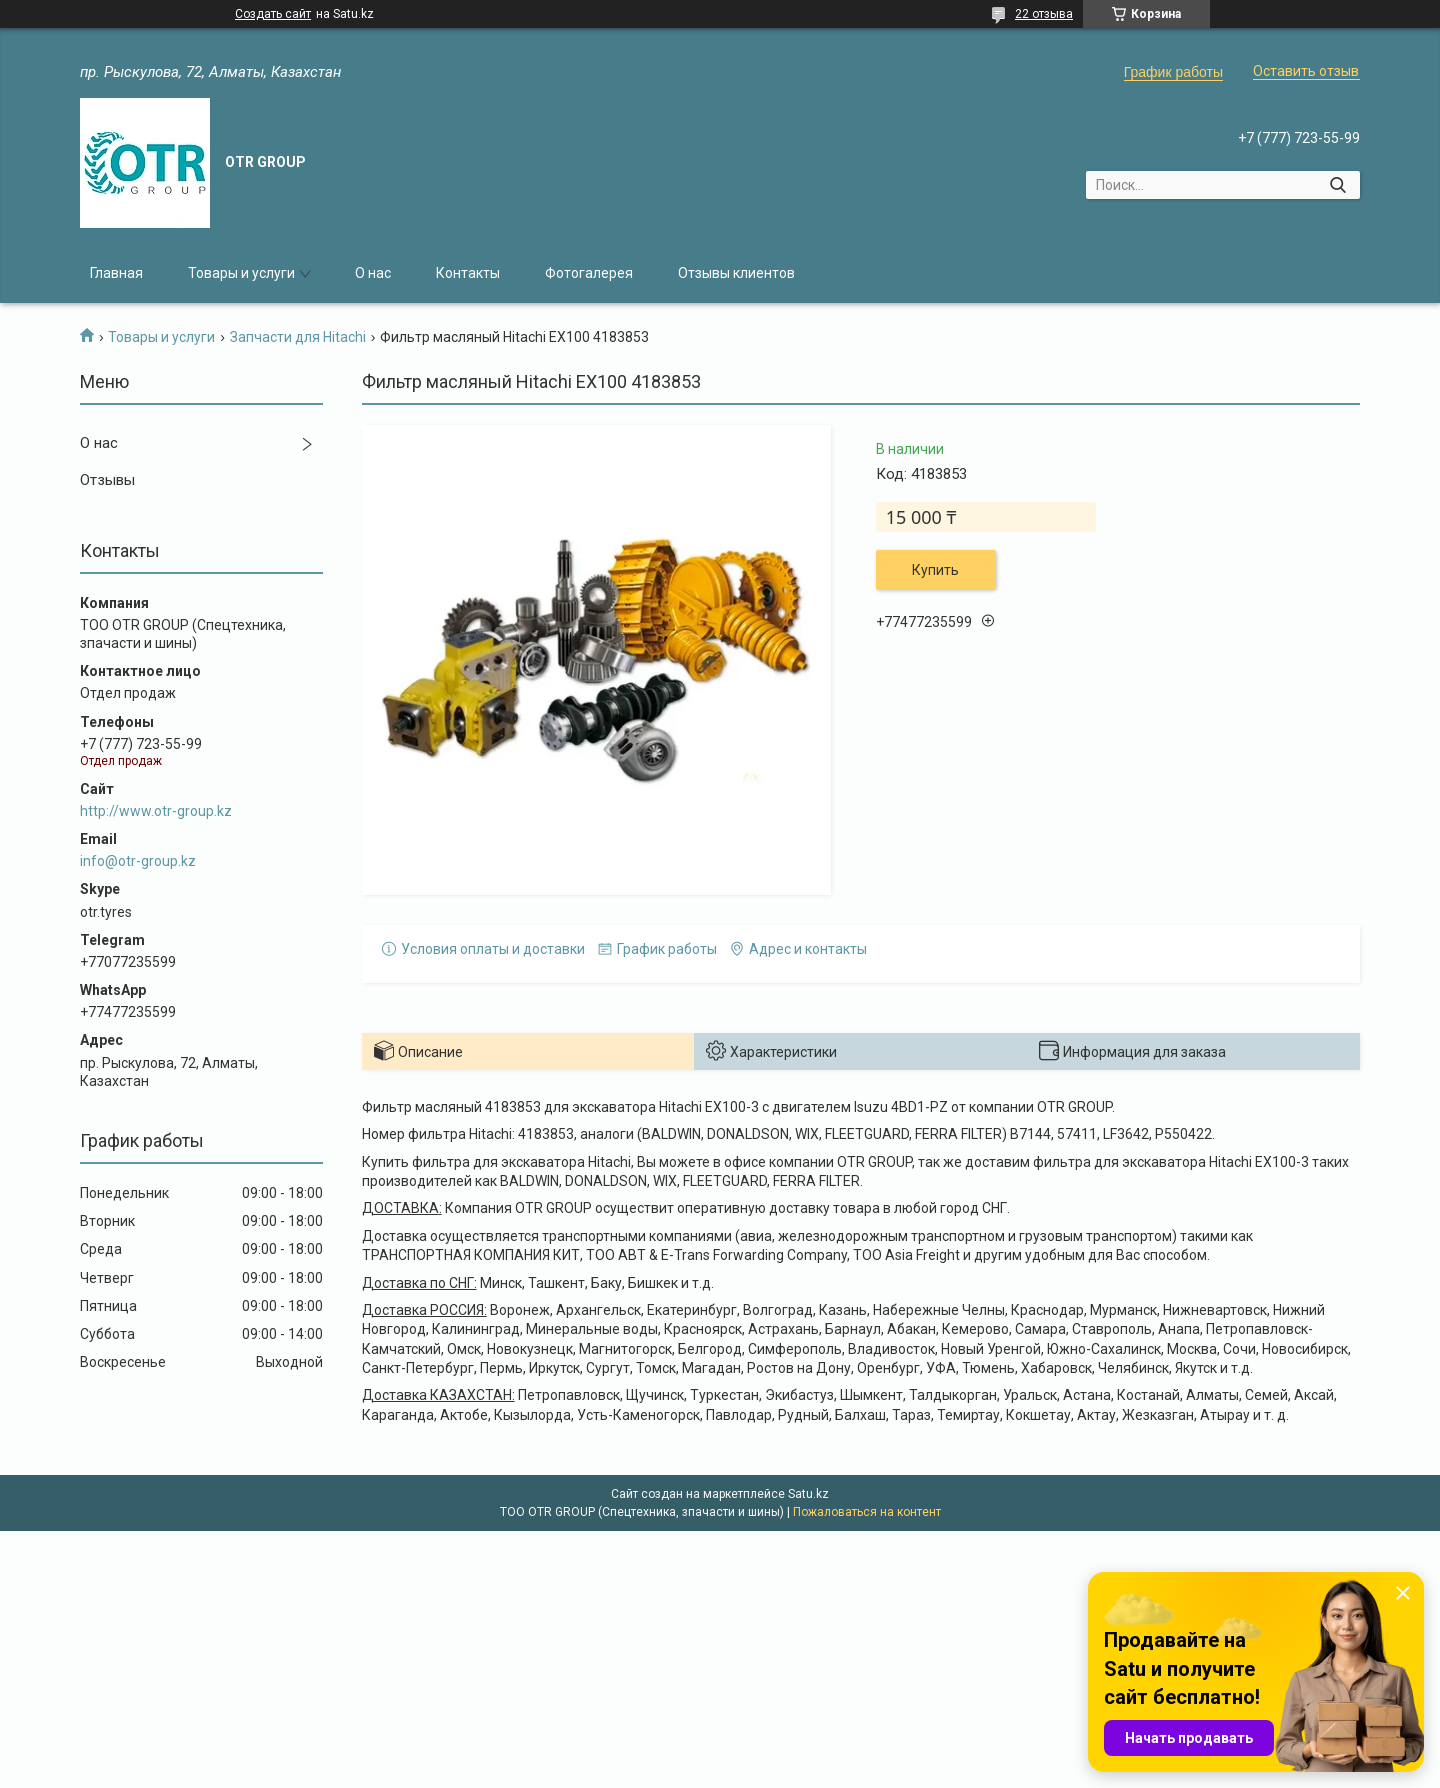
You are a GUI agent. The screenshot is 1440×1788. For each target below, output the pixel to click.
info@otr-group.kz (138, 861)
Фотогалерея (589, 273)
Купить (935, 570)
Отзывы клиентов (736, 273)
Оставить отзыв (1306, 71)
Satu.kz (808, 1494)
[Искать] (1337, 185)
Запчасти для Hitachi (298, 337)
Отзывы (107, 480)
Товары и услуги (241, 273)
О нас (373, 273)
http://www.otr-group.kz (156, 811)
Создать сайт (273, 14)
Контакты (468, 273)
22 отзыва (1044, 14)
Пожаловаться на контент (867, 1512)
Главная (116, 273)
